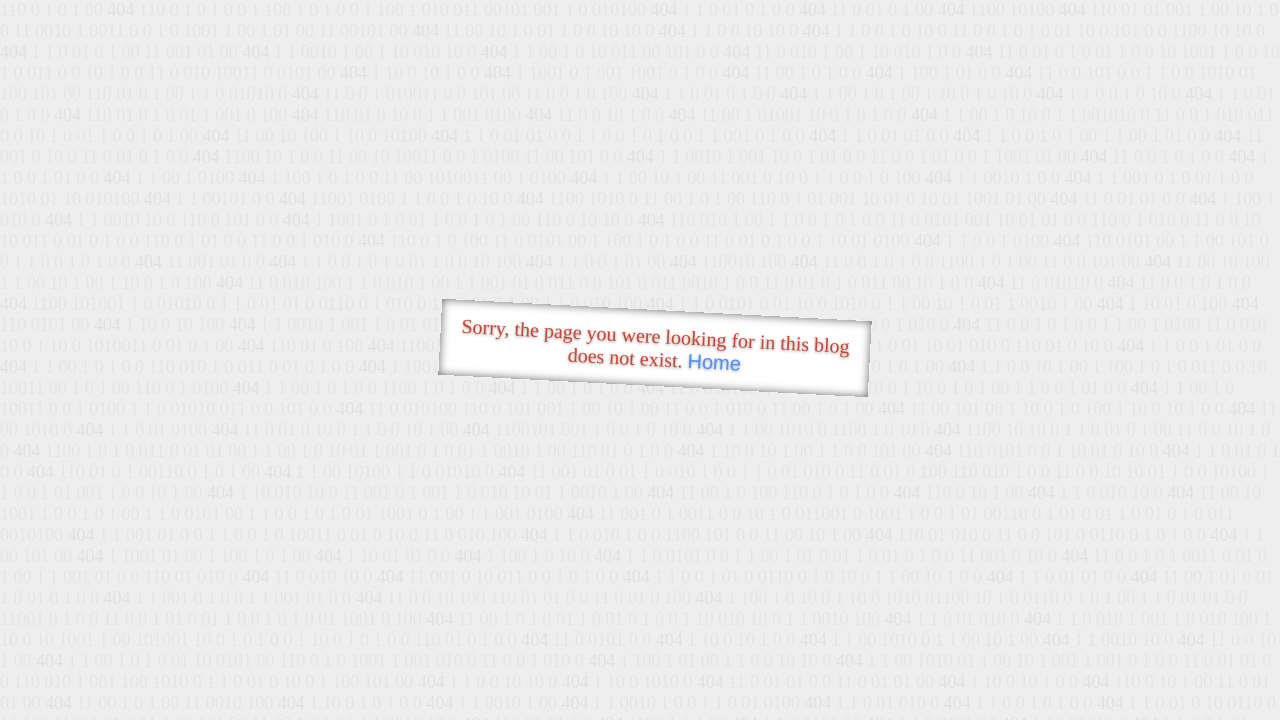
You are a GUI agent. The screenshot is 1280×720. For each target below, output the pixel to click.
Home (714, 362)
